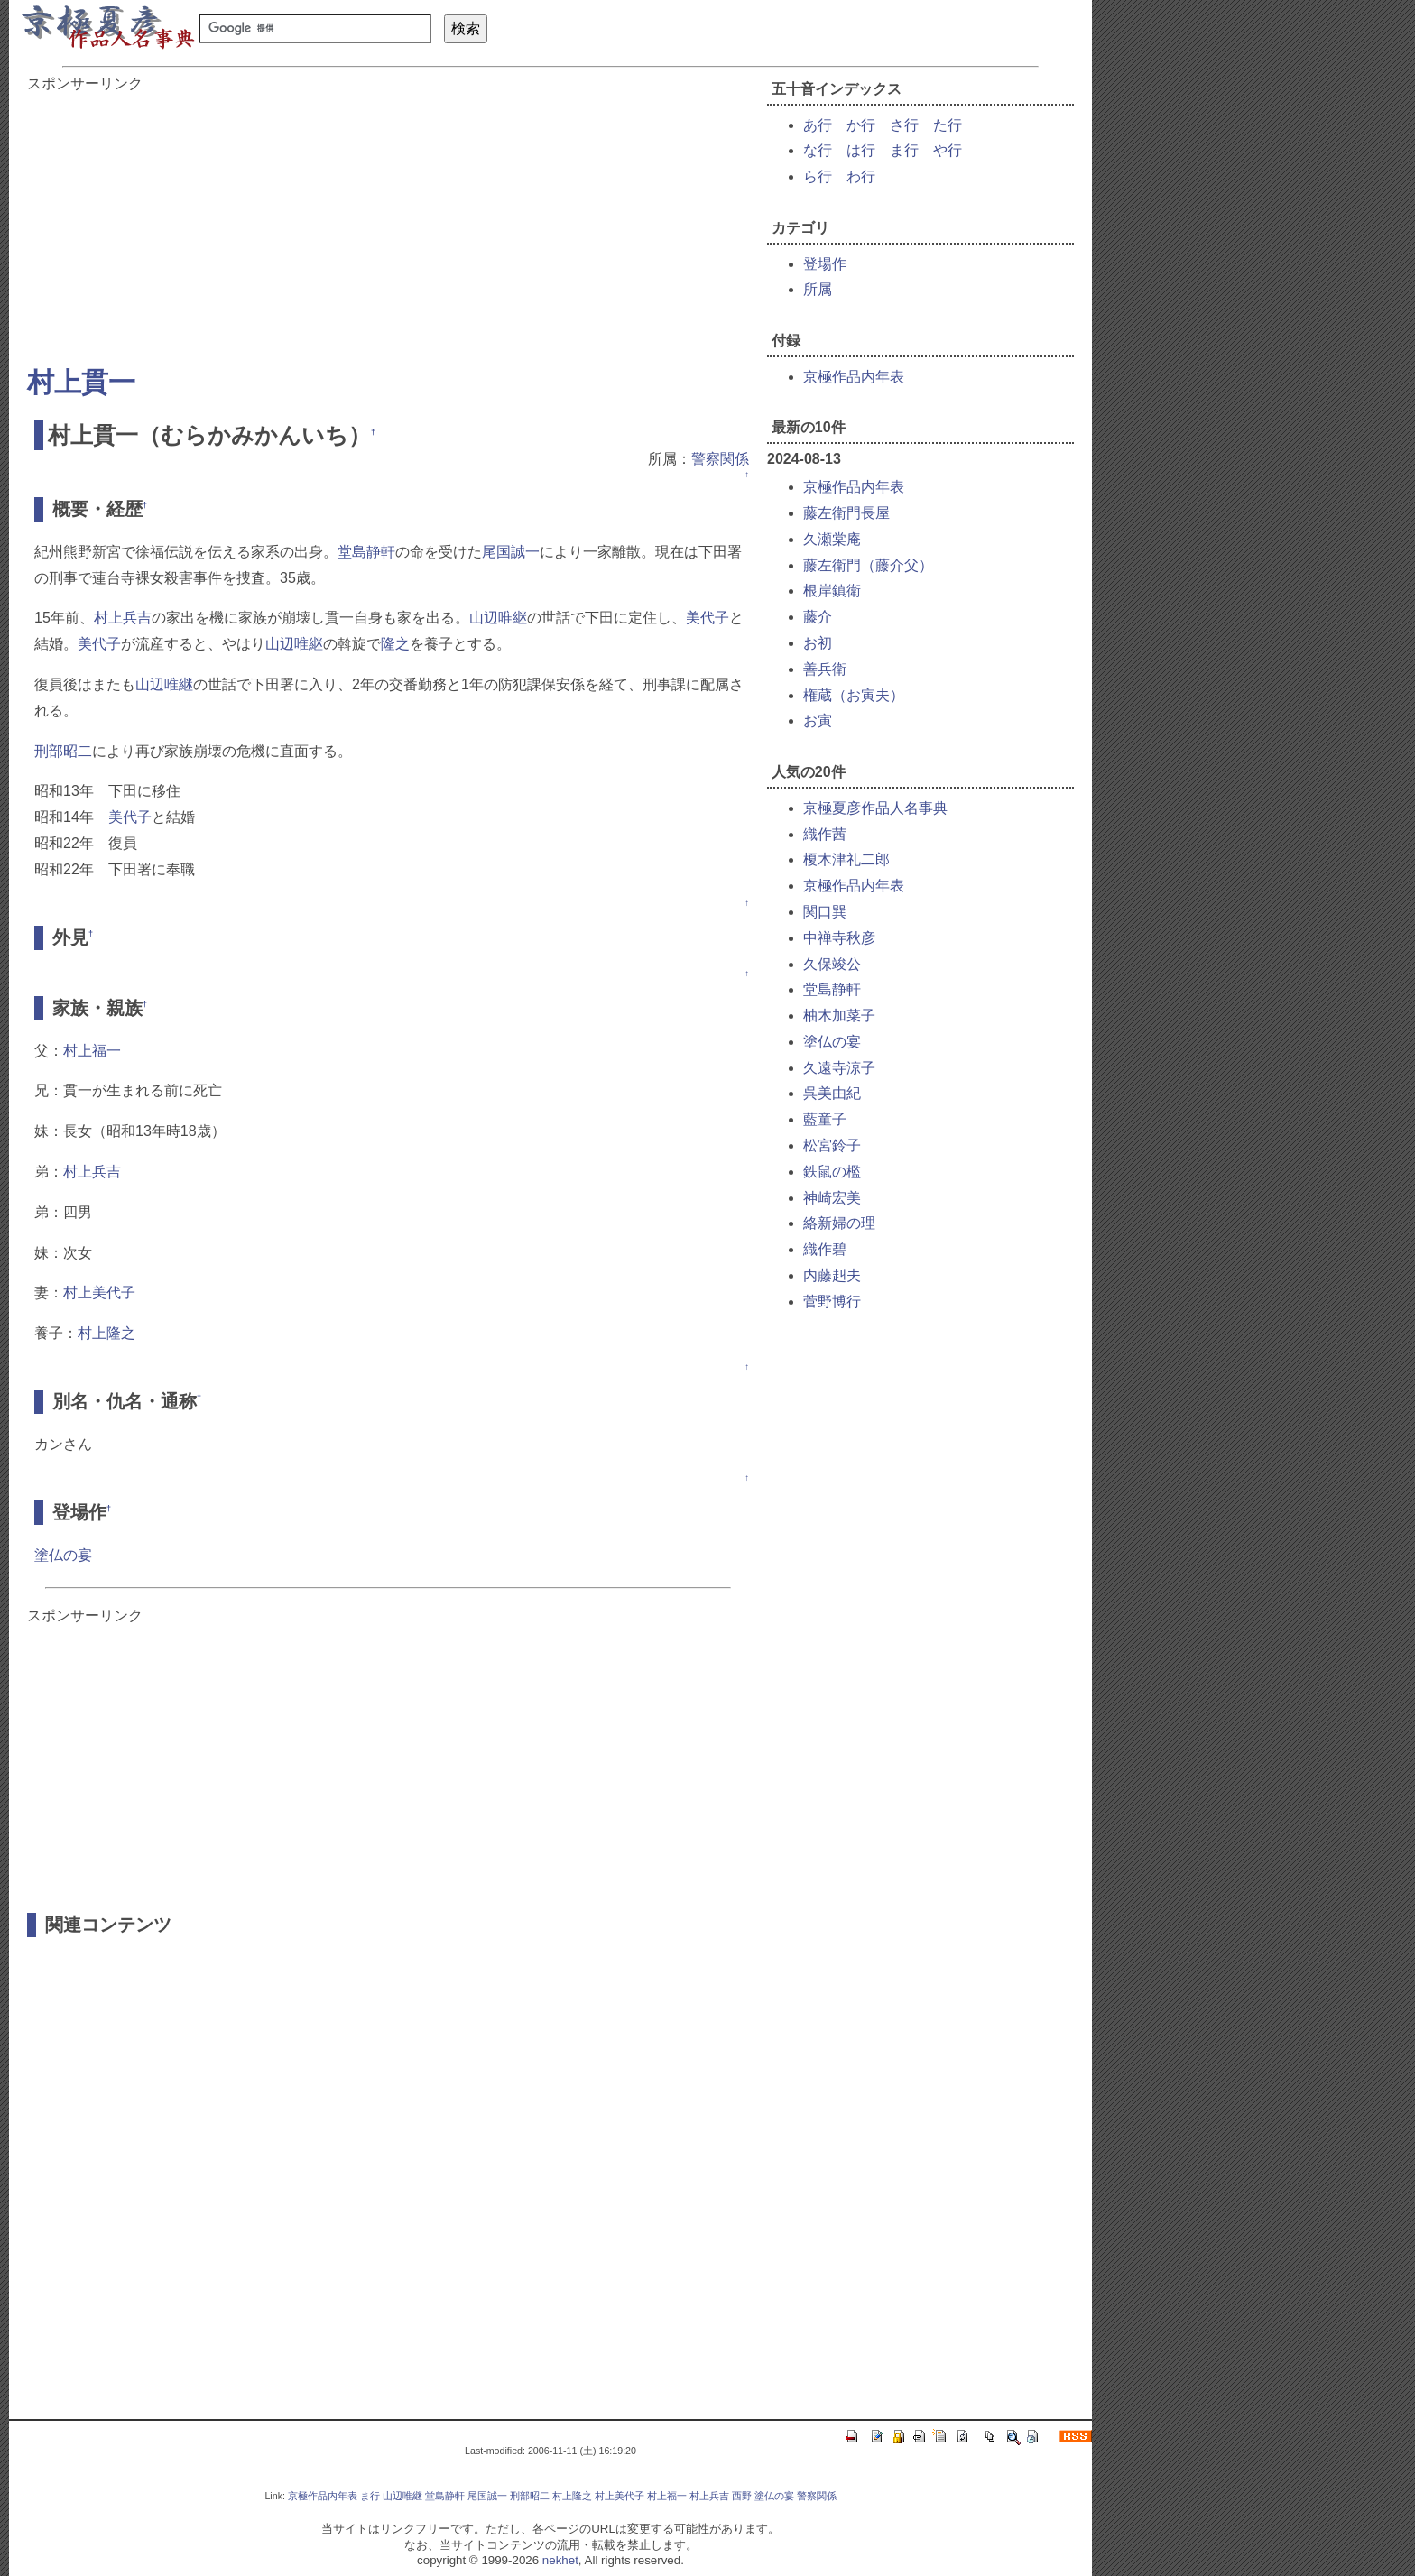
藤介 (817, 616)
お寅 (817, 720)
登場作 (824, 264)
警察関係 (720, 458)
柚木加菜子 (839, 1015)
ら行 (817, 176)
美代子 (707, 617)
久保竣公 (832, 964)
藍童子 (824, 1119)
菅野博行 (832, 1301)
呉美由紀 (832, 1093)
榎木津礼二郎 (846, 859)
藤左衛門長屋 (846, 513)
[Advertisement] (388, 220)
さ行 (904, 125)
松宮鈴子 (832, 1145)
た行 (947, 125)
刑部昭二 (63, 751)
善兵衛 (824, 669)
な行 (817, 150)
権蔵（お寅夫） (853, 695)
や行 (947, 150)
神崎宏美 (832, 1197)
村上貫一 (81, 382)
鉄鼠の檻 (832, 1171)
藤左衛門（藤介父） (868, 565)
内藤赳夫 (832, 1275)
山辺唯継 (498, 617)
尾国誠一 (511, 551)
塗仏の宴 (63, 1555)
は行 (860, 150)
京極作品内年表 (853, 376)
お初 (817, 643)
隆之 (395, 643)
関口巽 (824, 911)
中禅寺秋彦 (839, 938)
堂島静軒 (366, 551)
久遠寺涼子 (839, 1068)
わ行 (860, 176)
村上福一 (92, 1050)
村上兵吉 (123, 617)
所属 (817, 289)
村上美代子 (99, 1292)
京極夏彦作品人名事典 (875, 808)
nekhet (560, 2560)
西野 (742, 2495)
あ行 (817, 125)
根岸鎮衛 (832, 590)
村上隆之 (106, 1333)
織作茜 (824, 834)
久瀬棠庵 (832, 539)
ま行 (904, 150)
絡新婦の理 (839, 1223)
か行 (860, 125)
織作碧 (824, 1249)
